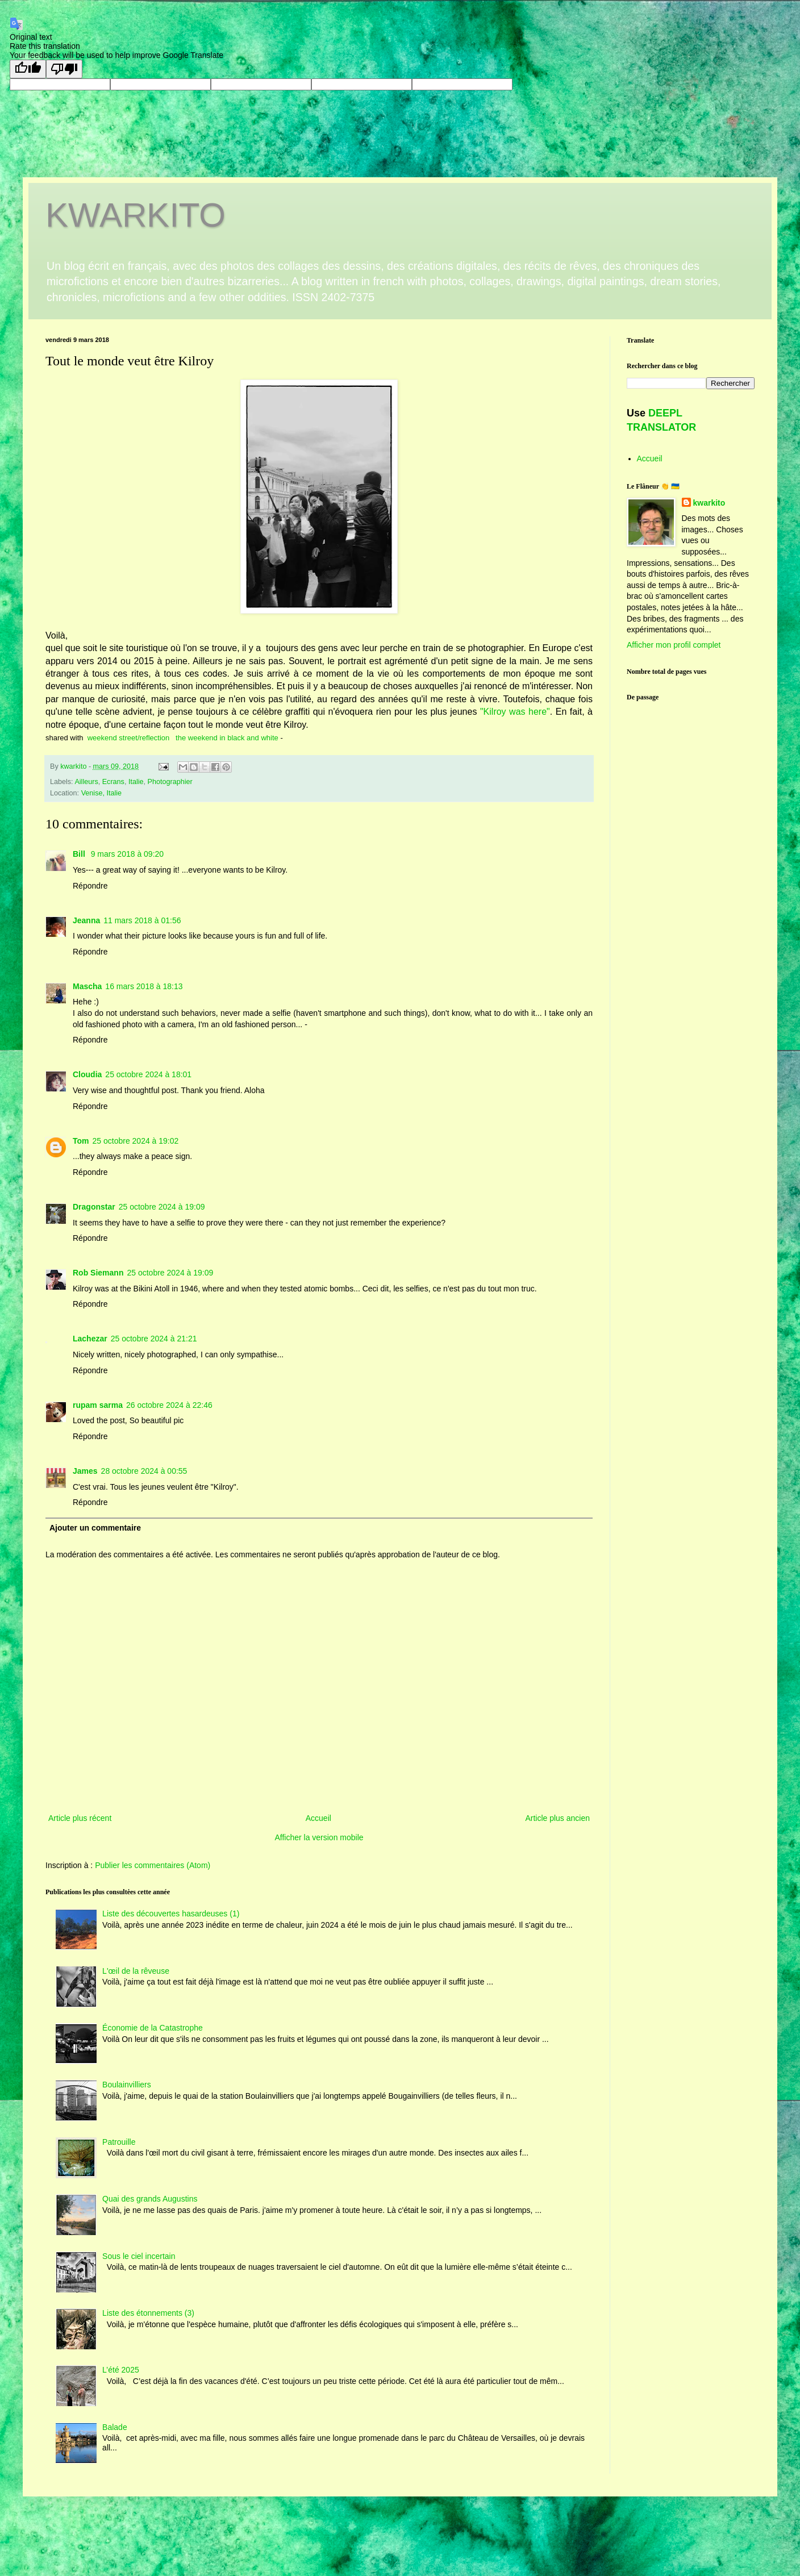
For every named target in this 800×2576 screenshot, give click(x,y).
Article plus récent (79, 1818)
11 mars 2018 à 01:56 (142, 920)
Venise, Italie (101, 793)
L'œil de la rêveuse (135, 1970)
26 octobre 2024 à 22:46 (169, 1405)
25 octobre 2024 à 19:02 (136, 1140)
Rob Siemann (98, 1272)
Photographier (170, 782)
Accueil (318, 1818)
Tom (81, 1140)
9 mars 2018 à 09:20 (127, 853)
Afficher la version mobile (318, 1837)
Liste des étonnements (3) (148, 2312)
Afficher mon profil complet (673, 644)
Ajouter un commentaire (95, 1527)
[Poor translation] (64, 69)
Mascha (87, 986)
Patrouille (118, 2141)
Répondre (90, 885)
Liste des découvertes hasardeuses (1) (170, 1913)
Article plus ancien (557, 1818)
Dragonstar (94, 1206)
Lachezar (90, 1338)
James (85, 1470)
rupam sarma (98, 1405)
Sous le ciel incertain (138, 2256)
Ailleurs (86, 782)
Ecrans (113, 782)
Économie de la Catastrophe (152, 2027)
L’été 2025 (120, 2369)
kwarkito (709, 502)
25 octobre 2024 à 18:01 (148, 1074)
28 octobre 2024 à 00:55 (144, 1470)
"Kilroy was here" (515, 711)
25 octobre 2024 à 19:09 (162, 1206)
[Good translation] (28, 69)
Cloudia (87, 1074)
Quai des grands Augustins (149, 2198)
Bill (80, 853)
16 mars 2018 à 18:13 (143, 986)
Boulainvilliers (126, 2084)
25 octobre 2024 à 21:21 (154, 1338)
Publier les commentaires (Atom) (152, 1865)
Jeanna (86, 920)
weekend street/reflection (129, 737)
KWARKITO (135, 215)
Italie (136, 782)
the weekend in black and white (227, 737)
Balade (114, 2427)
